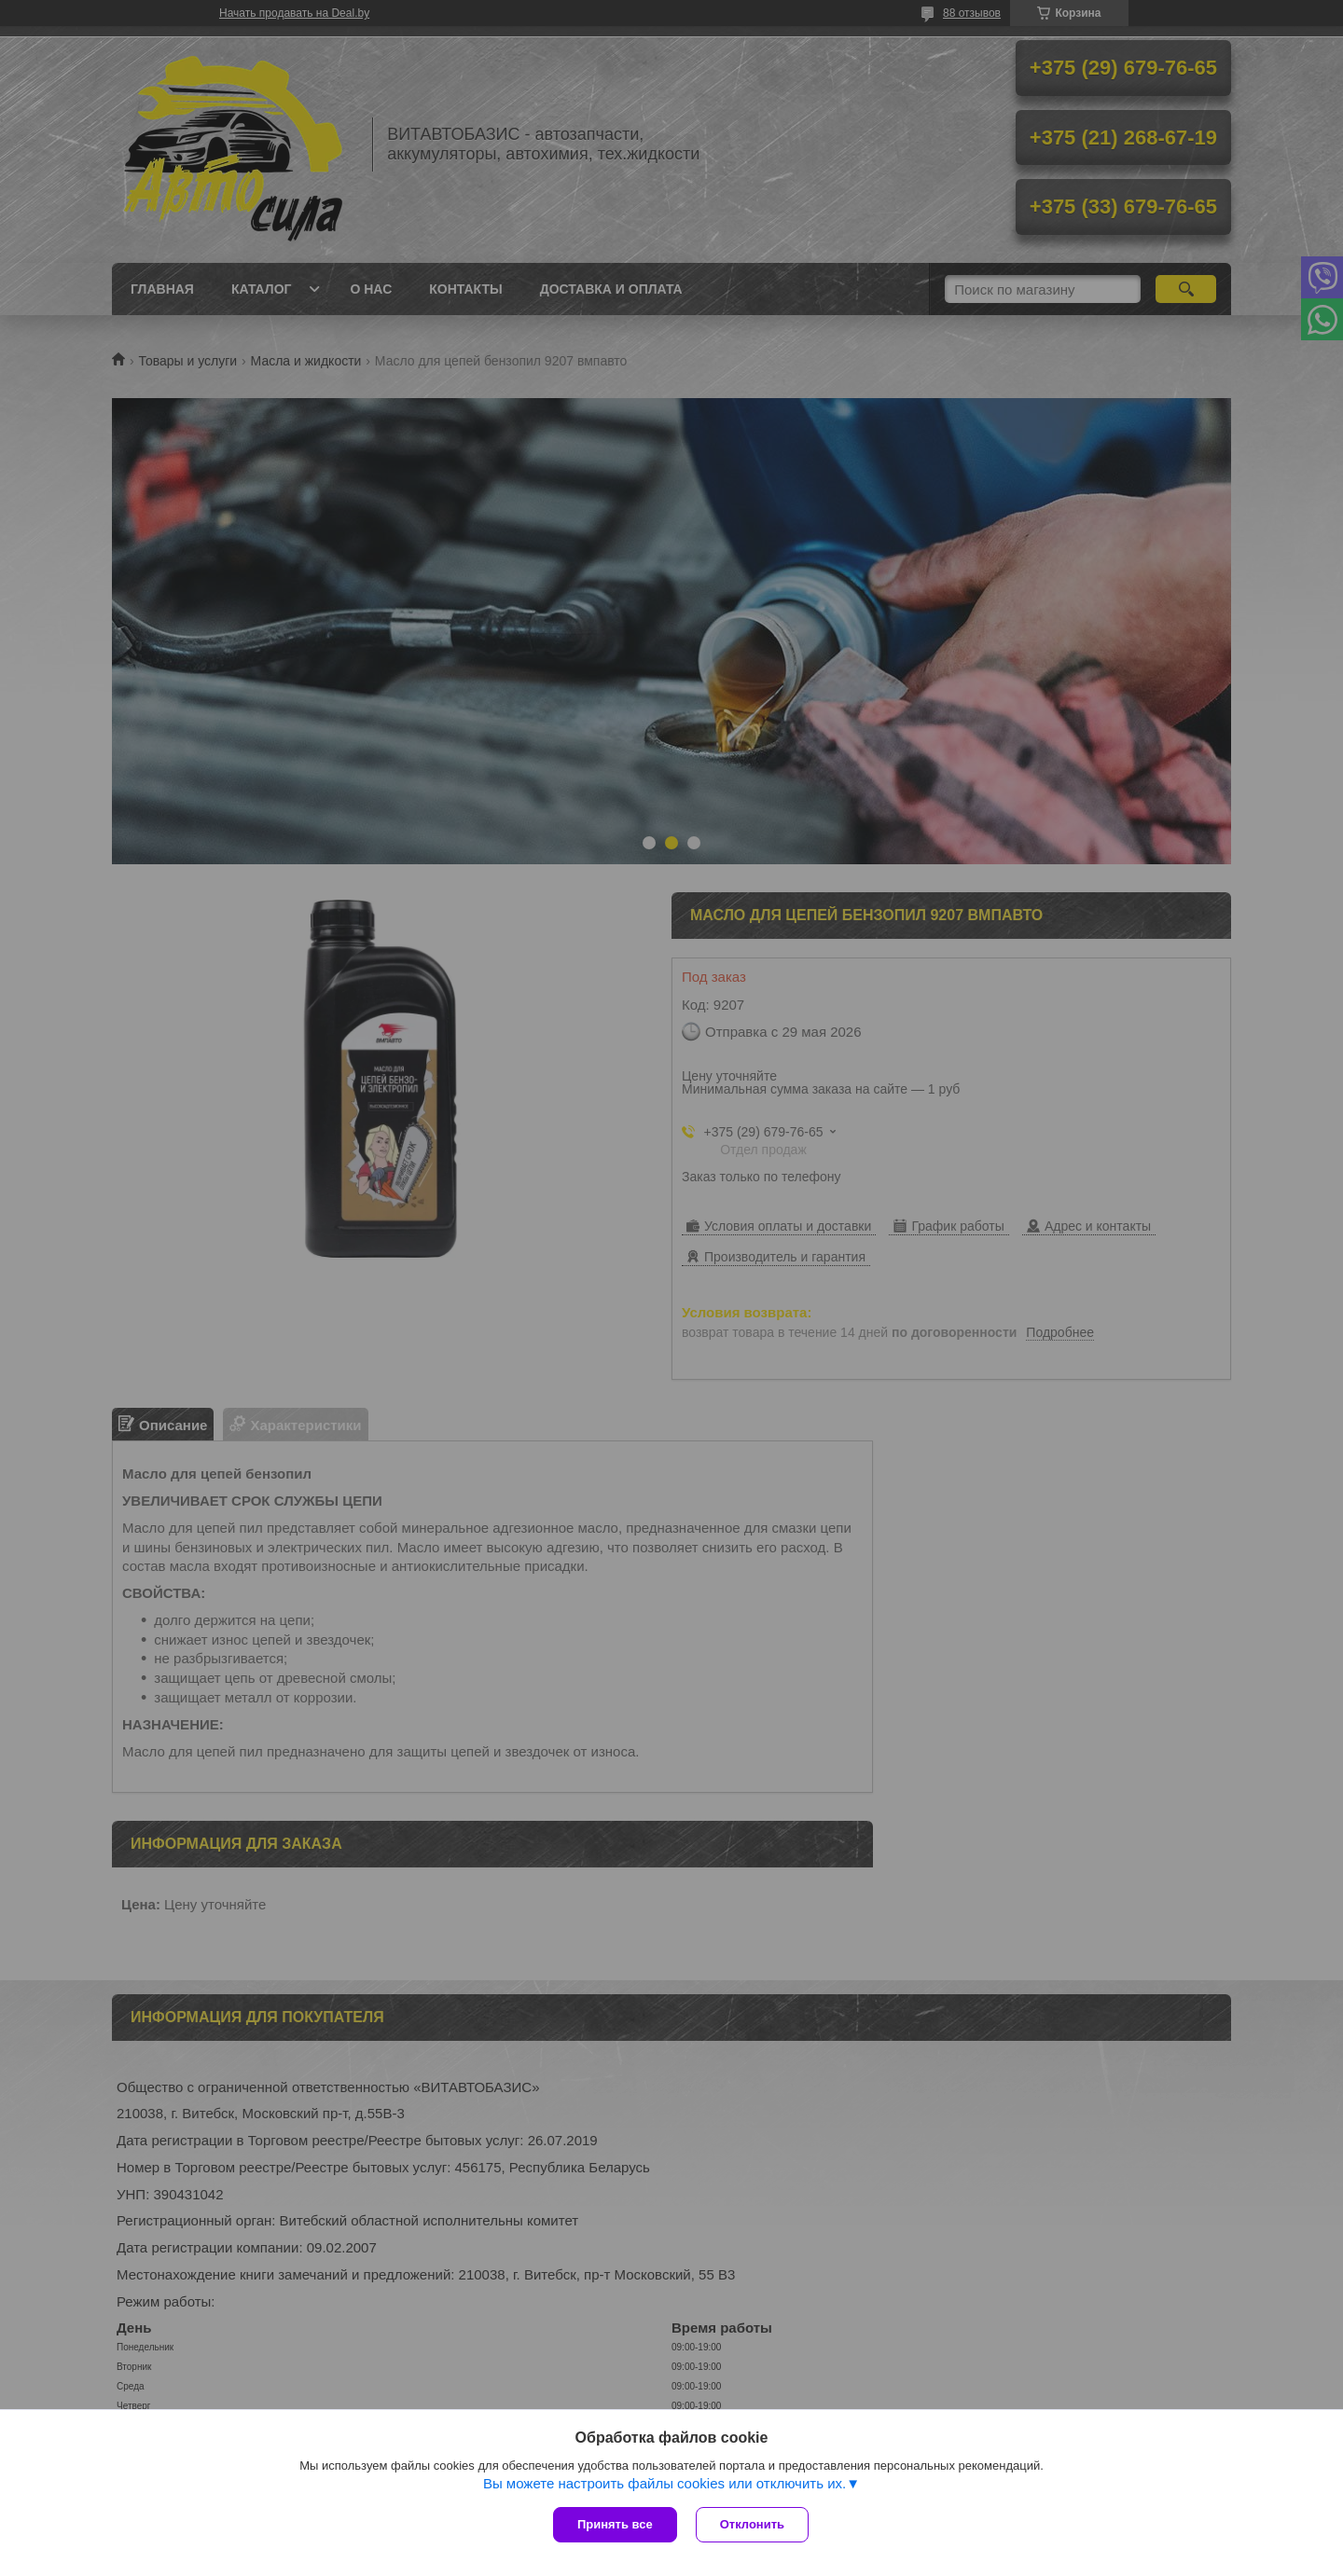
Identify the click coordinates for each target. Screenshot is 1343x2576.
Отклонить (752, 2524)
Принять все (615, 2524)
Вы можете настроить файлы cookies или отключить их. (664, 2483)
